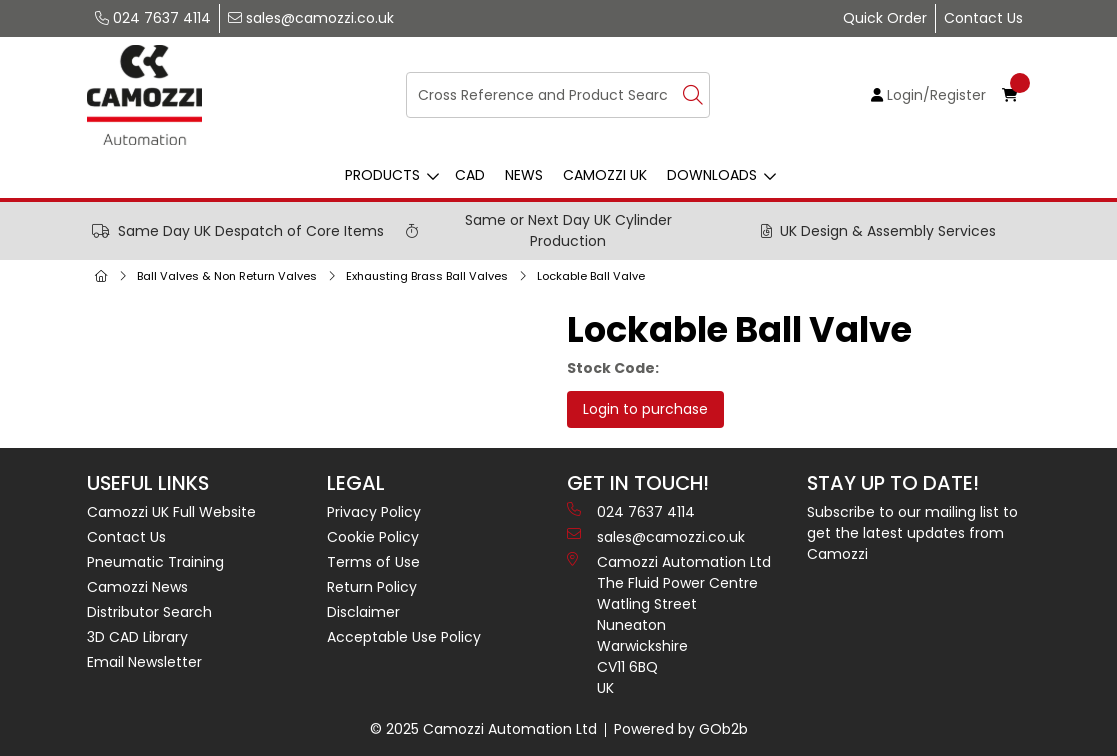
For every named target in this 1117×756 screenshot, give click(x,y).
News (524, 175)
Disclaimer (363, 612)
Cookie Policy (373, 537)
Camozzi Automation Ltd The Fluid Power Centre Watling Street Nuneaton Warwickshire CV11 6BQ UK (669, 625)
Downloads (712, 175)
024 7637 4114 (153, 18)
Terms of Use (373, 562)
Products (382, 175)
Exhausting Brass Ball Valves (427, 276)
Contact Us (983, 18)
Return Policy (372, 587)
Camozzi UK (605, 175)
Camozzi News (137, 587)
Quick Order (885, 18)
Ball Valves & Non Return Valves (227, 276)
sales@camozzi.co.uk (311, 18)
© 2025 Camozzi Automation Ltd (483, 729)
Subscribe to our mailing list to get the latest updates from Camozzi (912, 533)
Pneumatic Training (155, 562)
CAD (470, 175)
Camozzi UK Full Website (171, 512)
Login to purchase (645, 409)
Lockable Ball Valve (591, 276)
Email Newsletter (144, 662)
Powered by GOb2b (681, 729)
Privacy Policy (374, 512)
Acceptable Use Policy (404, 637)
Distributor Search (149, 612)
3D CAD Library (137, 637)
